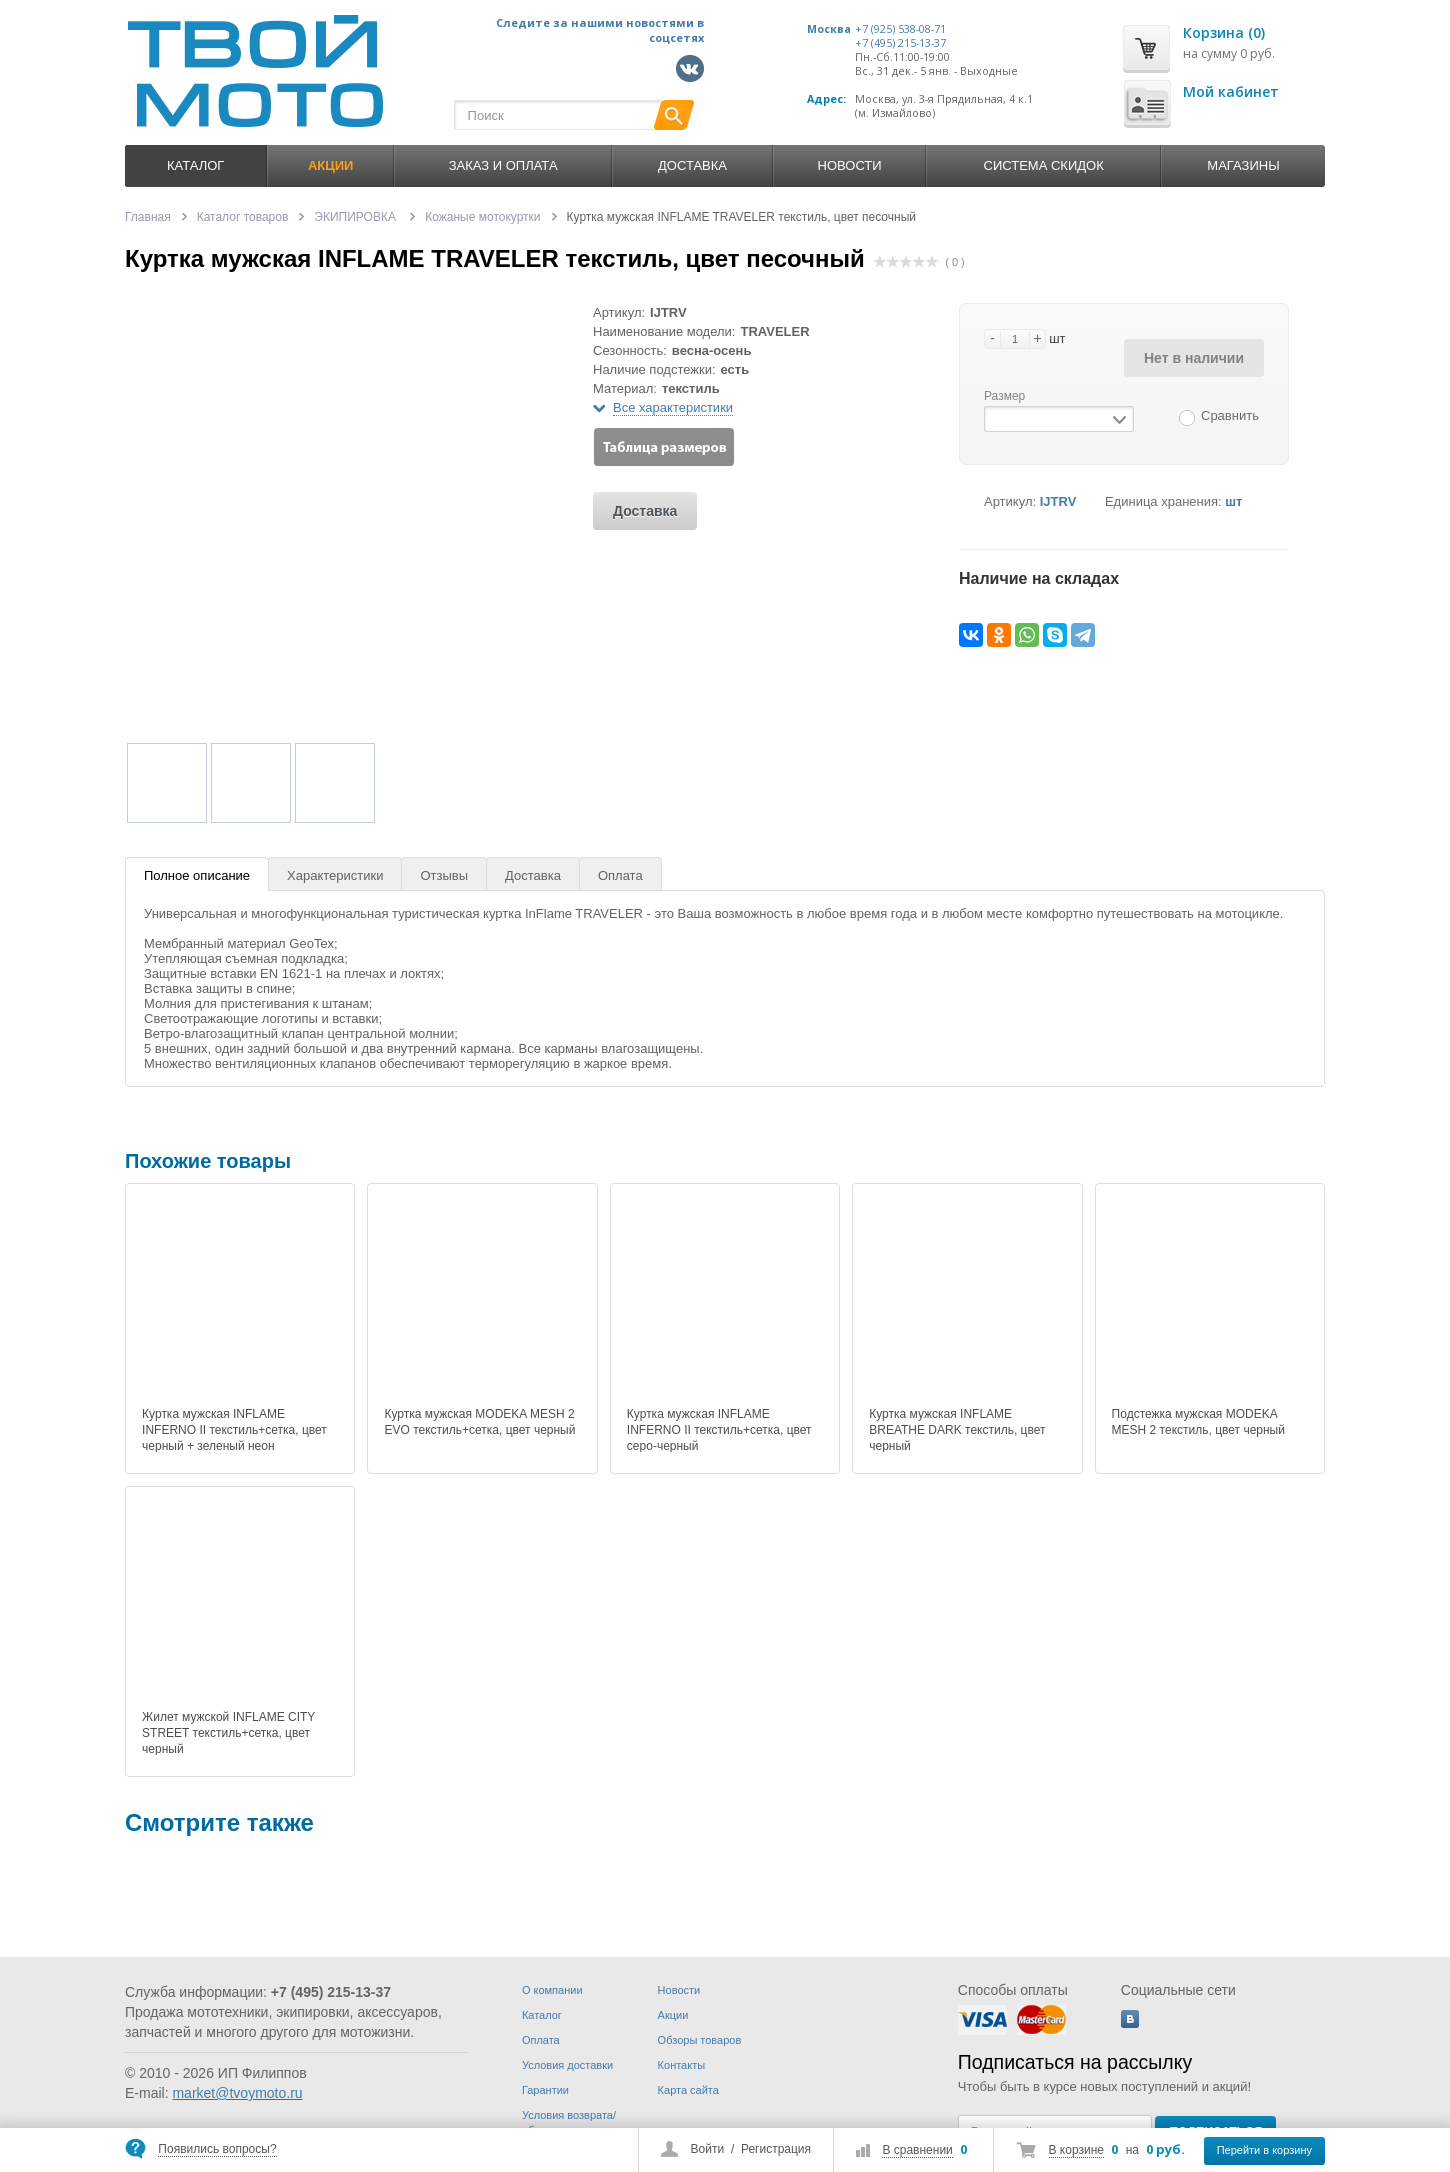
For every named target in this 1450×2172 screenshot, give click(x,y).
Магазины (1243, 165)
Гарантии (545, 2090)
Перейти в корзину (1264, 2150)
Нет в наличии (1194, 358)
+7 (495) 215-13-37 (900, 43)
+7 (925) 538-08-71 (900, 29)
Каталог (195, 165)
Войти (708, 2149)
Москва (829, 29)
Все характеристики (673, 407)
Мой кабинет (1231, 91)
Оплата (620, 875)
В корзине (1076, 2150)
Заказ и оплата (503, 165)
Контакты (682, 2065)
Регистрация (776, 2149)
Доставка (692, 165)
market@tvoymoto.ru (237, 2093)
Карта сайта (688, 2090)
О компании (552, 1990)
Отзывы (444, 875)
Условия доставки (567, 2065)
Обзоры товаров (700, 2040)
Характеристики (335, 875)
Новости (850, 165)
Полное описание (197, 875)
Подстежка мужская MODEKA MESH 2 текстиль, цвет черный (1198, 1422)
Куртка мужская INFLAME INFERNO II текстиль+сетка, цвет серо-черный (719, 1430)
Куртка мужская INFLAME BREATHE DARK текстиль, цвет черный (957, 1430)
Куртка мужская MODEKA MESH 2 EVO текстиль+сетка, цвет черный (479, 1422)
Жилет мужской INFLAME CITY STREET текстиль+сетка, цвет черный (228, 1733)
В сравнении (917, 2150)
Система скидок (1044, 165)
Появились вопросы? (217, 2149)
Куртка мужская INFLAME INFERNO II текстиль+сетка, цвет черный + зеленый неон (234, 1430)
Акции (673, 2015)
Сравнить (1230, 415)
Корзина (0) (1224, 32)
